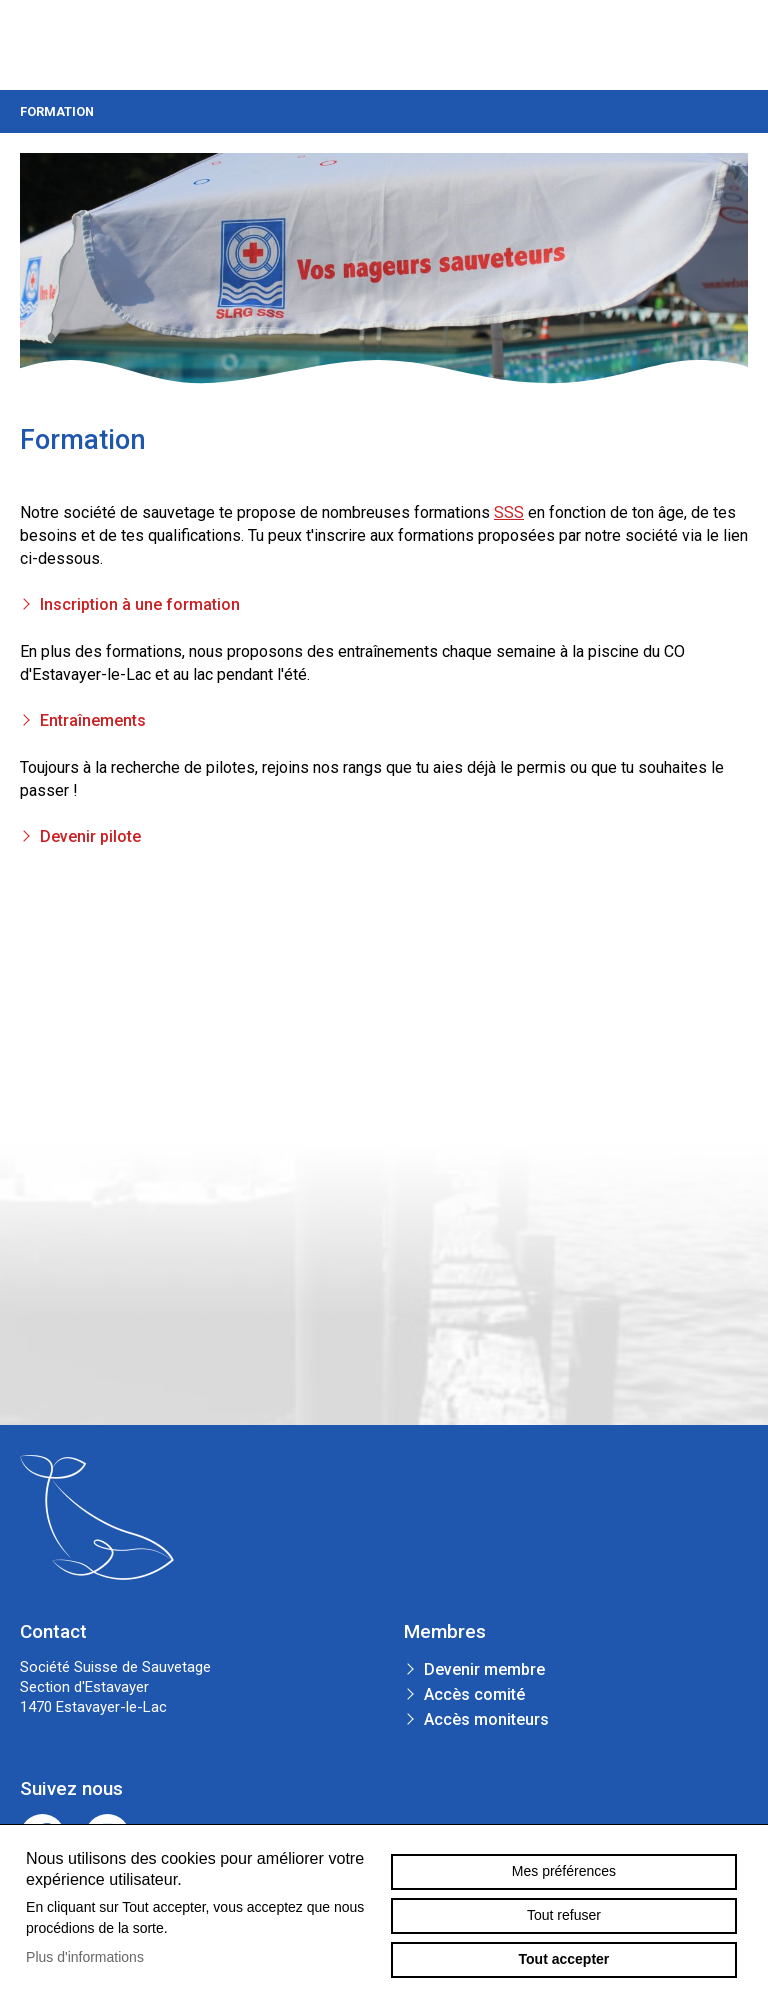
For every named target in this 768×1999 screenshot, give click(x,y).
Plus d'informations (85, 1957)
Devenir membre (484, 1669)
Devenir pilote (90, 836)
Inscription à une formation (140, 604)
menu (733, 45)
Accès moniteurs (486, 1719)
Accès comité (474, 1694)
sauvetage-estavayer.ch (56, 45)
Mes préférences (564, 1871)
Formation (384, 111)
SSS (509, 512)
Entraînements (93, 720)
